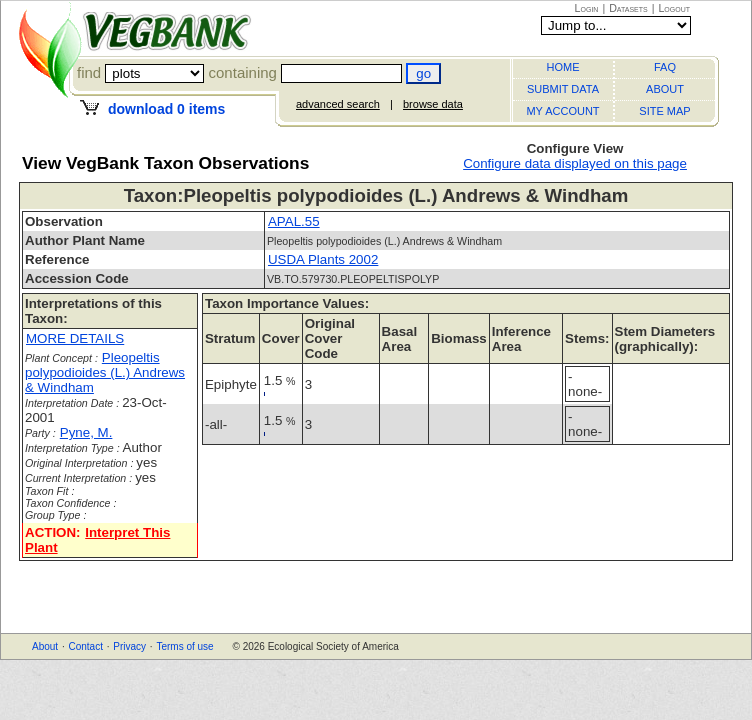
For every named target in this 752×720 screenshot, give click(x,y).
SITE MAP (664, 111)
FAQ (665, 67)
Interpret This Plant (97, 540)
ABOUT (665, 89)
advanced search (338, 104)
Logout (674, 8)
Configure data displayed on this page (575, 163)
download (166, 109)
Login (587, 8)
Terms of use (184, 646)
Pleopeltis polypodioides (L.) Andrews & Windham (105, 372)
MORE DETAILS (75, 338)
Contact (85, 646)
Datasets (628, 8)
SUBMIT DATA (563, 89)
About (45, 646)
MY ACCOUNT (562, 111)
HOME (563, 67)
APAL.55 (294, 221)
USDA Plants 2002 (323, 259)
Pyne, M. (86, 432)
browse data (433, 104)
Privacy (129, 646)
